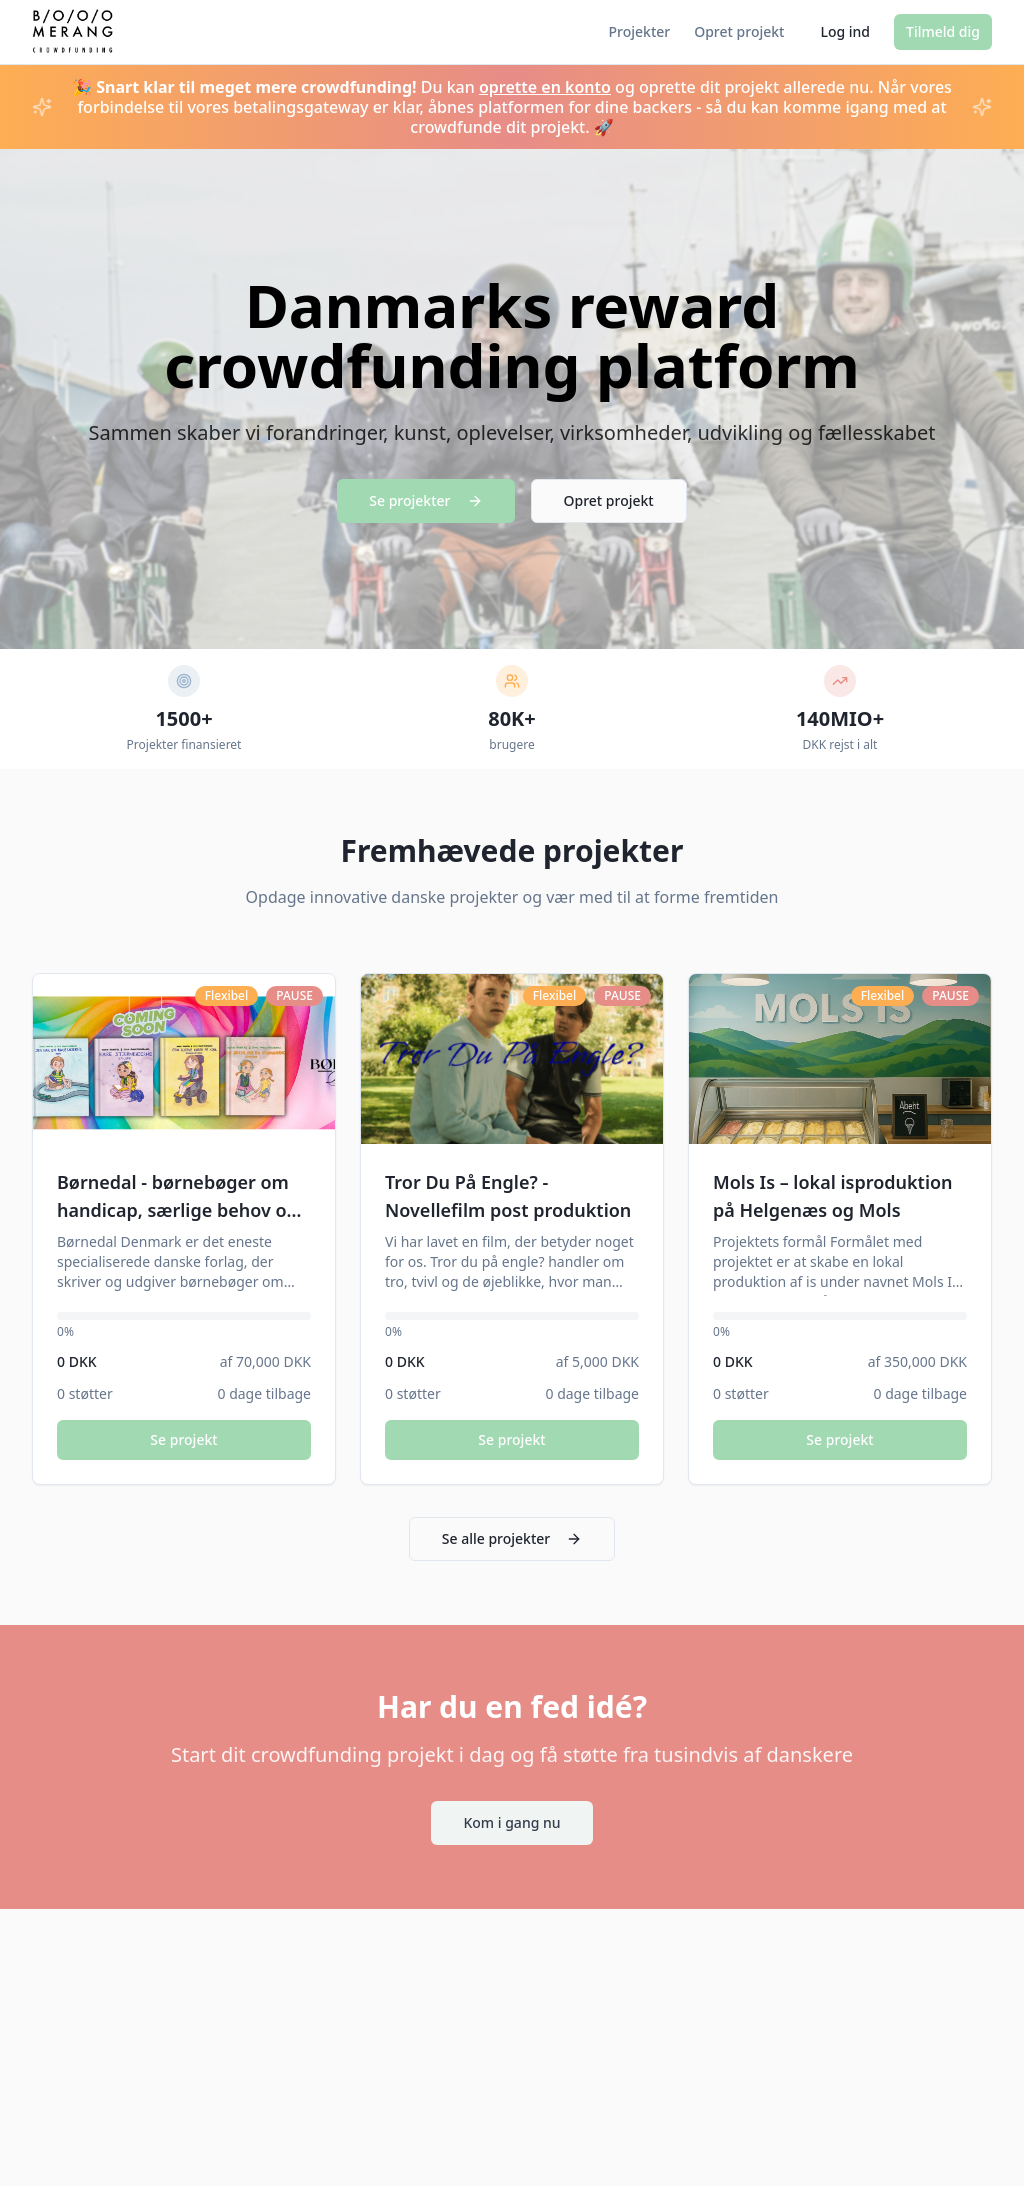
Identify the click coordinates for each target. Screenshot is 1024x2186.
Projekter (640, 31)
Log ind (845, 31)
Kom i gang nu (511, 1822)
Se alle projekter (512, 1538)
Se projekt (183, 1439)
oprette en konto (545, 87)
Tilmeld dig (943, 31)
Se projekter (425, 500)
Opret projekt (739, 31)
